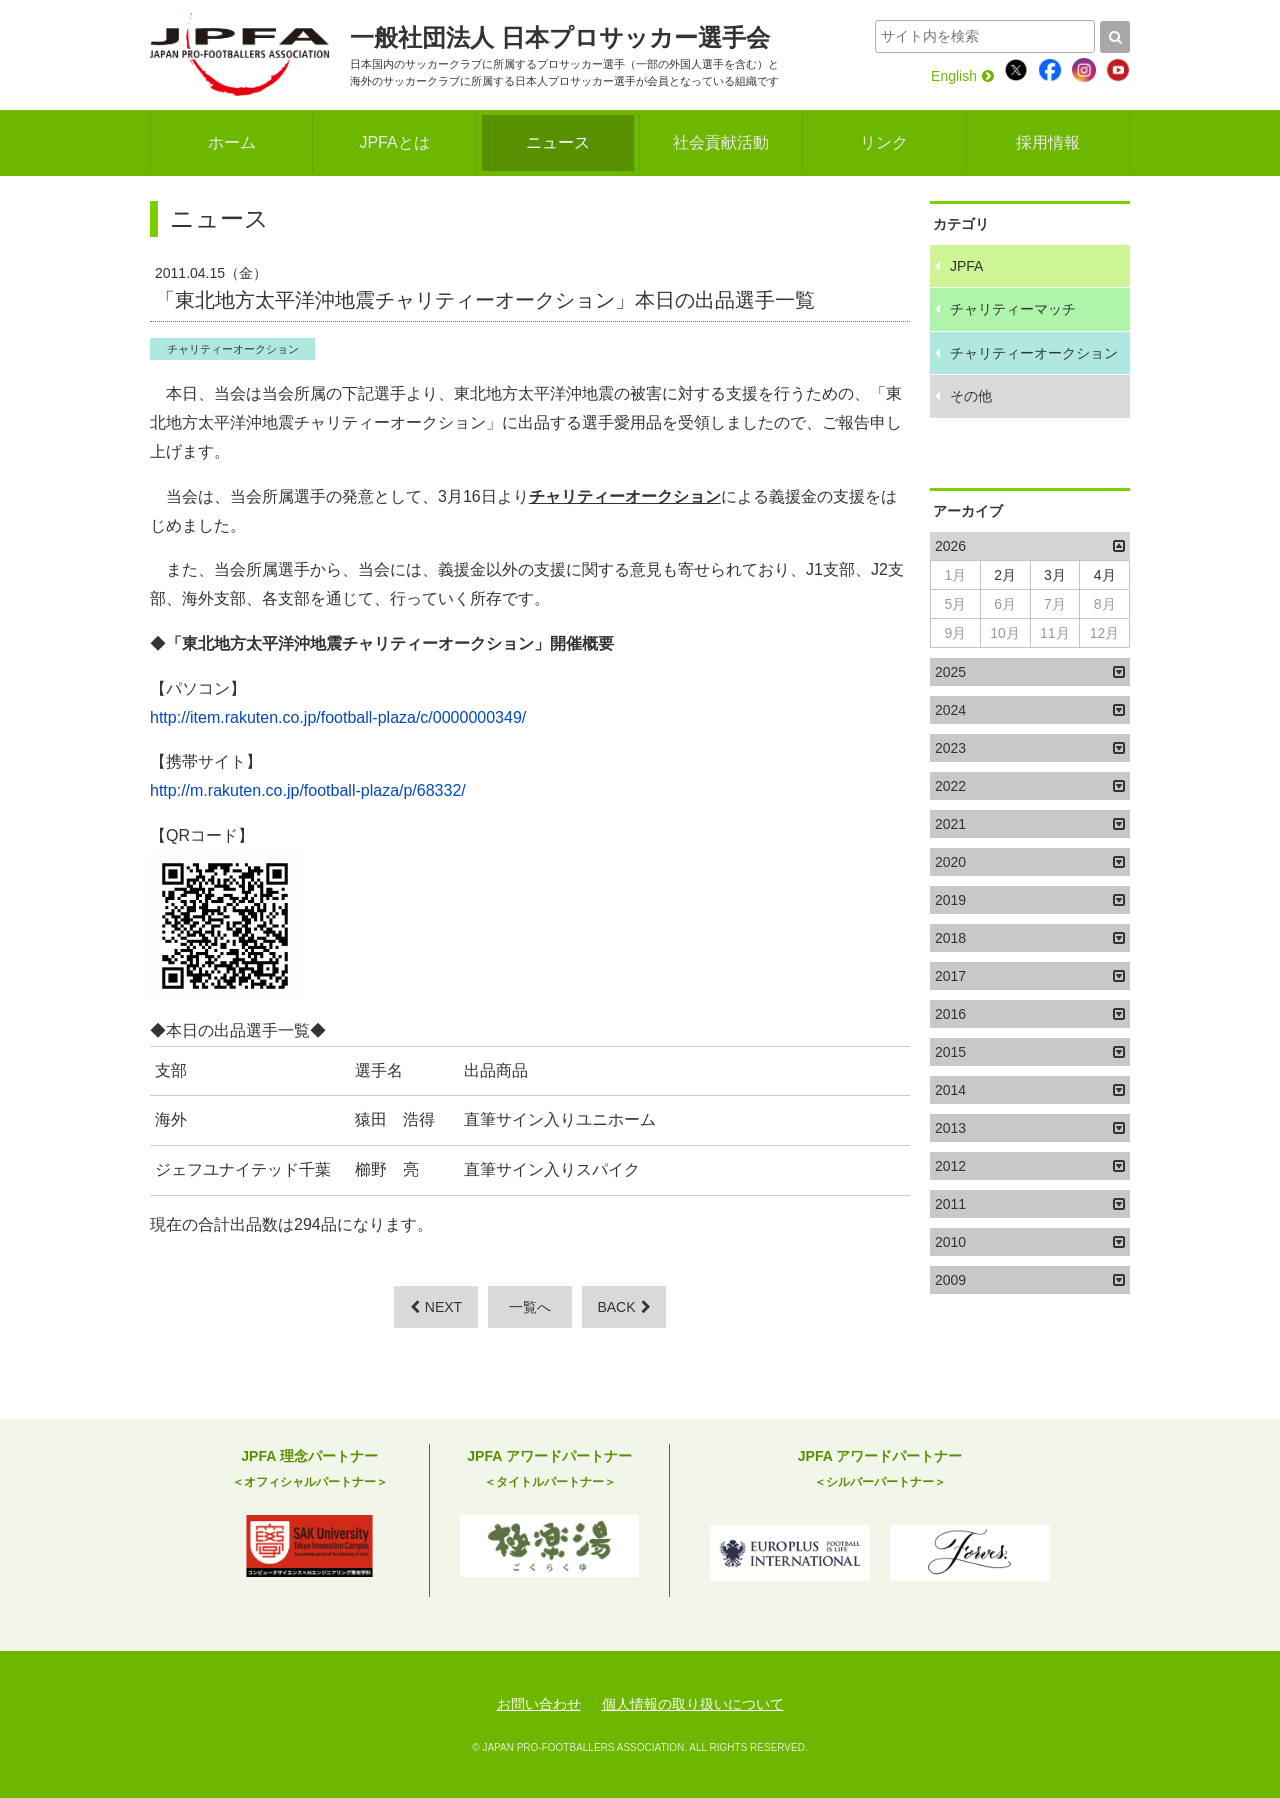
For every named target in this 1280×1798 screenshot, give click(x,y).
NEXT (436, 1307)
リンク (884, 142)
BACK (623, 1307)
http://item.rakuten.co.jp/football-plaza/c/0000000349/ (338, 717)
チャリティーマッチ (1013, 309)
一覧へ (530, 1307)
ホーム (232, 142)
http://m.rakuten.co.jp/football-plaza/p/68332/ (308, 790)
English (962, 76)
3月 (1055, 575)
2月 (1005, 575)
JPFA (966, 266)
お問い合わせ (539, 1704)
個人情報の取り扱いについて (693, 1704)
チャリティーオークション (233, 349)
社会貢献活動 (721, 142)
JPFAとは (394, 142)
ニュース (558, 142)
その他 (971, 396)
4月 (1105, 575)
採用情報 (1048, 142)
